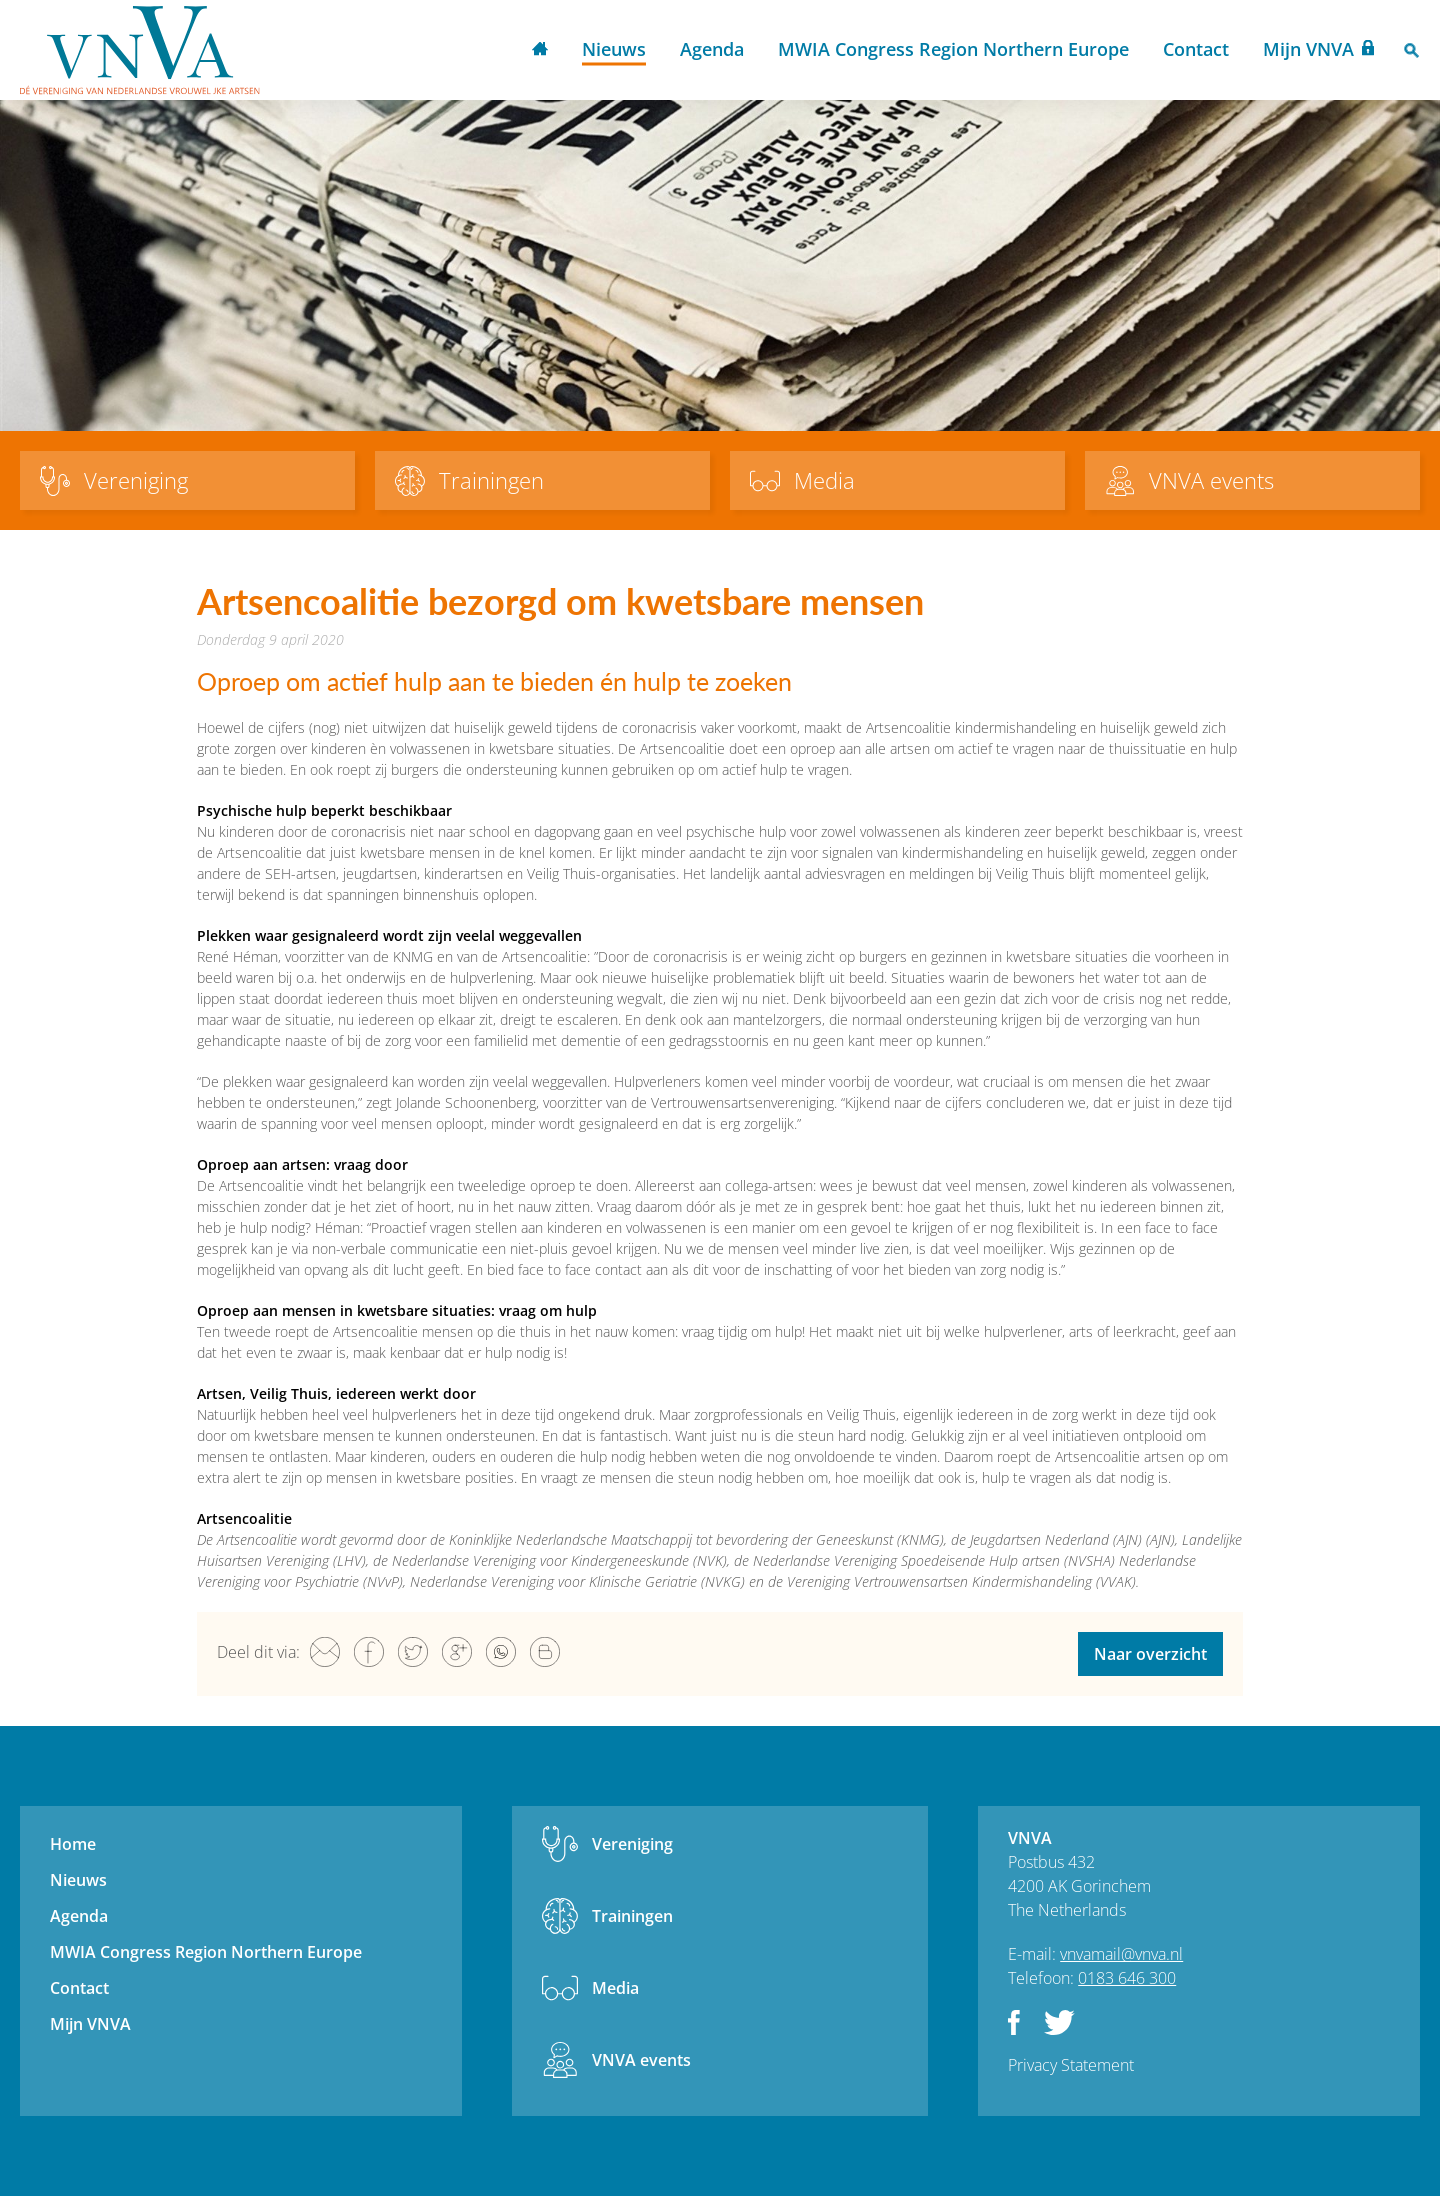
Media (615, 1988)
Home (540, 50)
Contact (1196, 49)
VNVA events (641, 2060)
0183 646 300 (1127, 1978)
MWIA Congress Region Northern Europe (953, 49)
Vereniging (632, 1844)
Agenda (712, 49)
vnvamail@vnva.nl (1121, 1954)
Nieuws (614, 49)
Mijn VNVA (1308, 49)
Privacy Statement (1071, 2065)
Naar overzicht (1150, 1654)
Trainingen (632, 1916)
